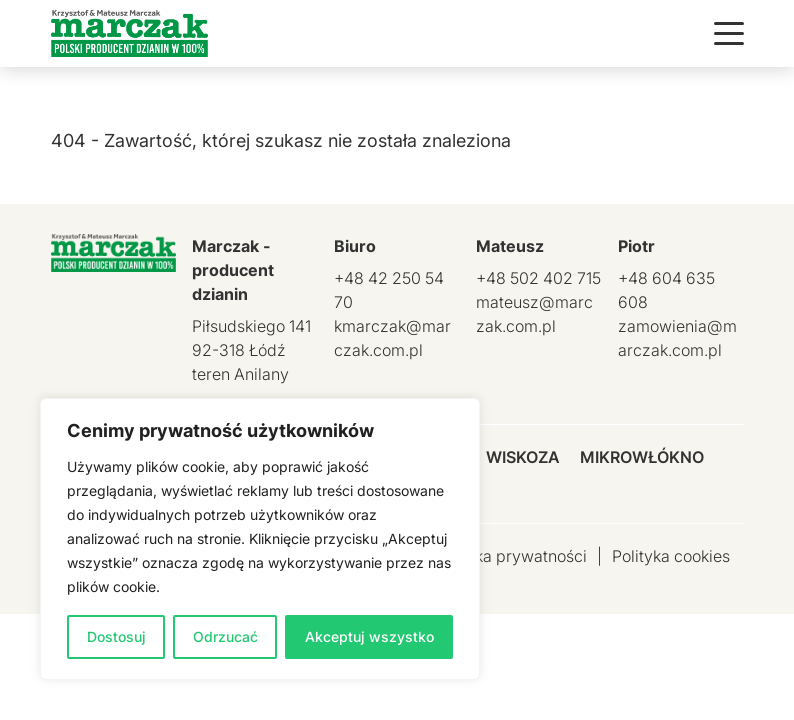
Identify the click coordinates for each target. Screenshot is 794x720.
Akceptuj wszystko (369, 636)
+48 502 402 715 (538, 278)
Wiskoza (523, 457)
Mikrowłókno (642, 457)
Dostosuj (116, 636)
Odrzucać (225, 636)
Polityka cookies (671, 556)
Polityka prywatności (510, 556)
